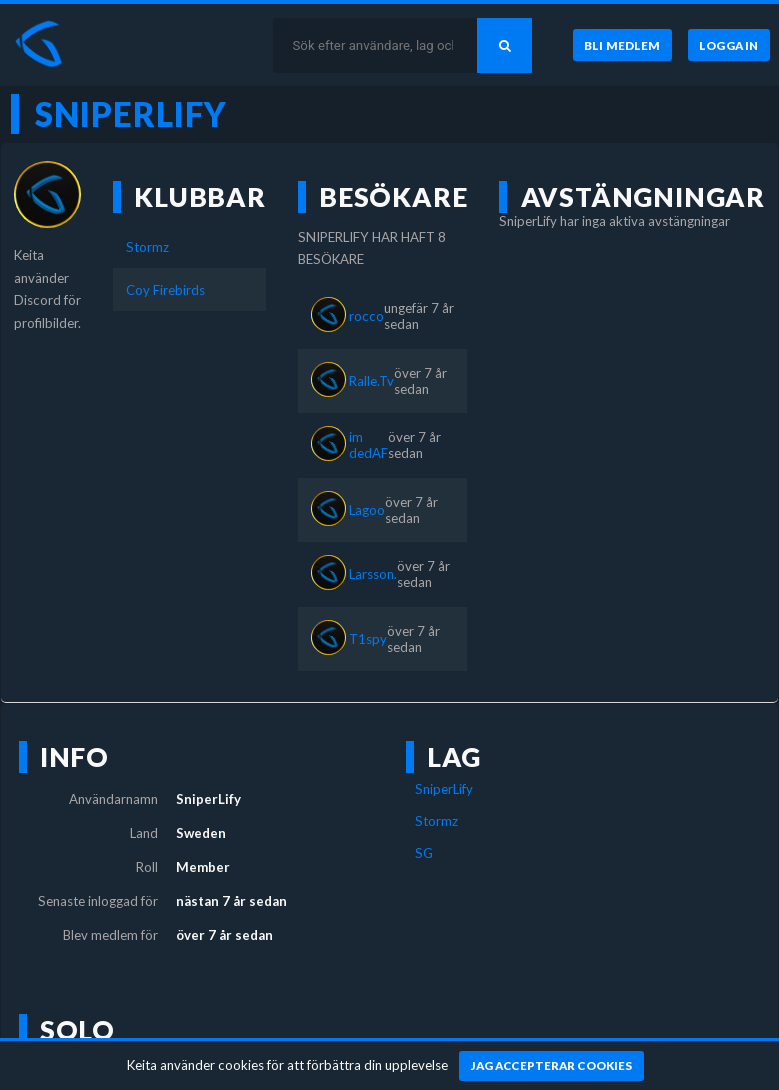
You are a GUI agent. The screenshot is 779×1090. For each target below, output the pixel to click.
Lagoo (367, 510)
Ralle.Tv (371, 381)
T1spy (368, 639)
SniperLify (444, 789)
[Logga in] (729, 45)
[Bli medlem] (622, 45)
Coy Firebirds (165, 290)
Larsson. (373, 574)
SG (424, 853)
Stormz (147, 247)
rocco (366, 316)
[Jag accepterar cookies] (551, 1066)
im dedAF (368, 445)
